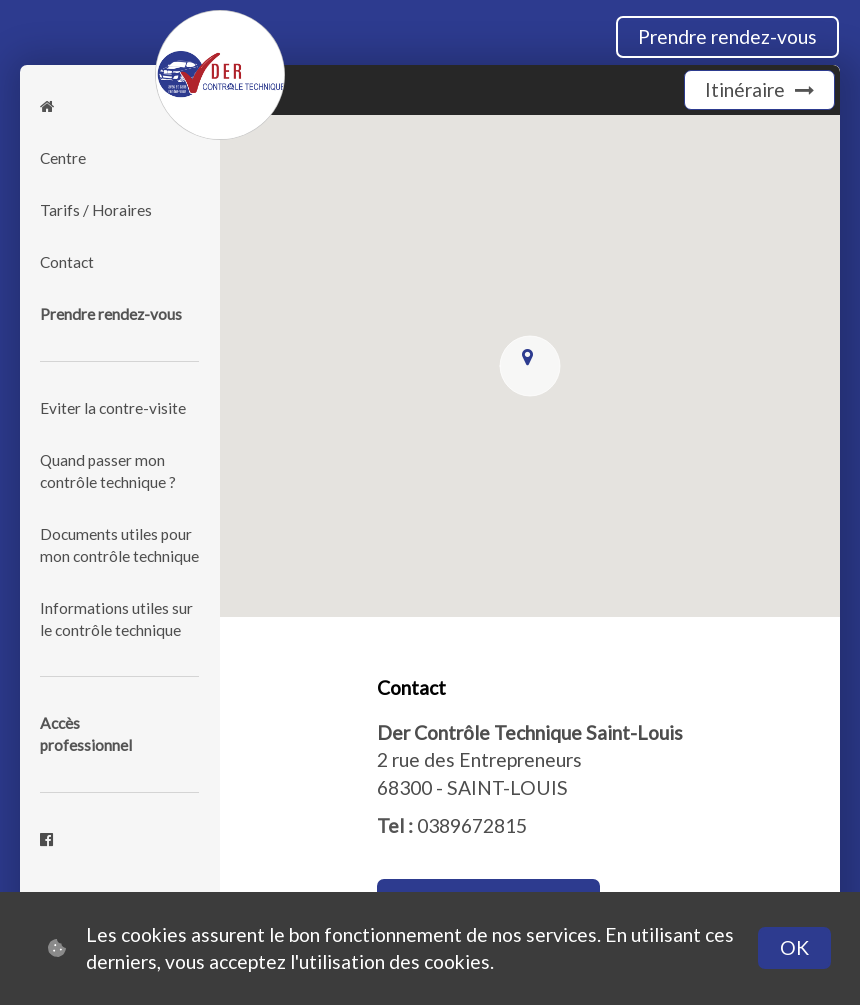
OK (794, 947)
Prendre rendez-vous (727, 36)
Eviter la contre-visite (113, 408)
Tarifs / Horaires (96, 210)
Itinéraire (759, 89)
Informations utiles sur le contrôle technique (116, 619)
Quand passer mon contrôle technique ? (108, 471)
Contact (67, 262)
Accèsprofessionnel (86, 734)
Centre (63, 158)
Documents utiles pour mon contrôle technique (119, 545)
